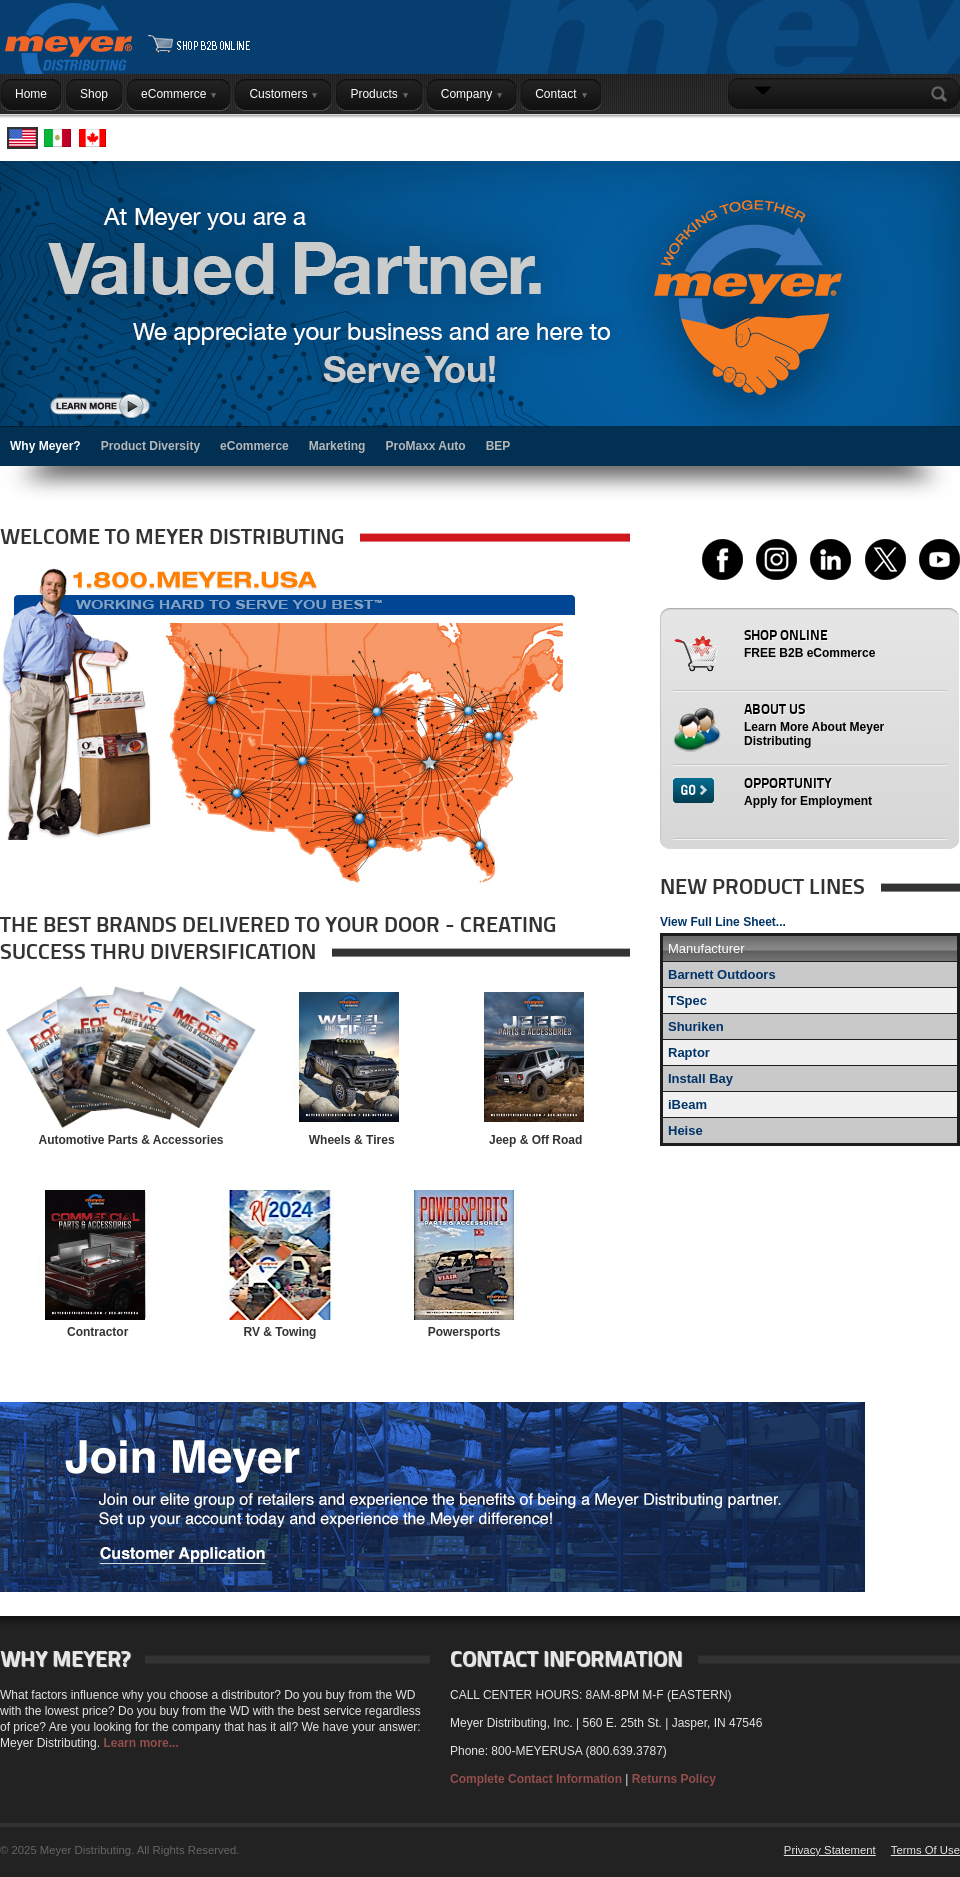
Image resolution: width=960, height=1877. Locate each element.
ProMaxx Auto (425, 446)
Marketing (337, 446)
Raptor (689, 1052)
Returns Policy (674, 1779)
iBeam (687, 1104)
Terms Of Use (925, 1850)
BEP (498, 446)
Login (934, 133)
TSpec (687, 1000)
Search (943, 94)
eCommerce (254, 446)
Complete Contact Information (536, 1779)
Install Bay (700, 1078)
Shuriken (696, 1026)
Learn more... (140, 1743)
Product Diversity (150, 446)
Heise (685, 1130)
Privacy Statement (830, 1850)
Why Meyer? (45, 446)
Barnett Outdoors (722, 974)
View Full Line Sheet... (723, 922)
